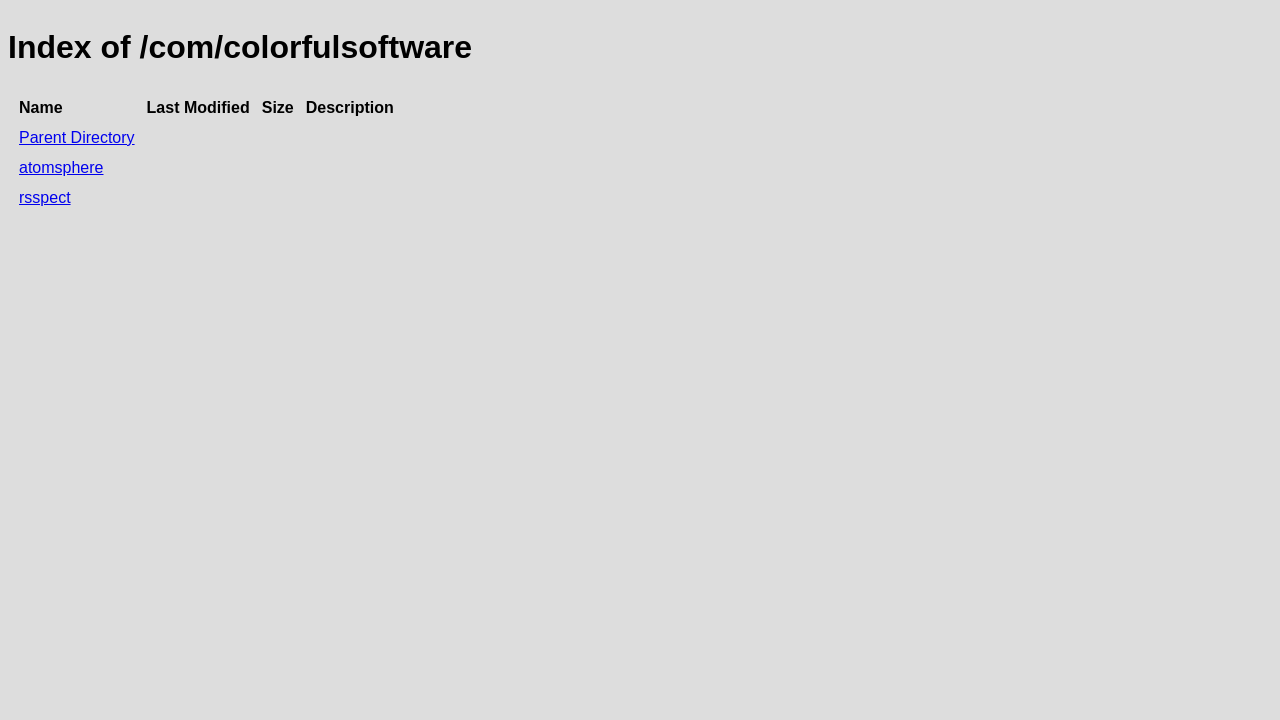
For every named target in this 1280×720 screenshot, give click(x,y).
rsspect (45, 197)
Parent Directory (77, 137)
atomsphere (61, 167)
